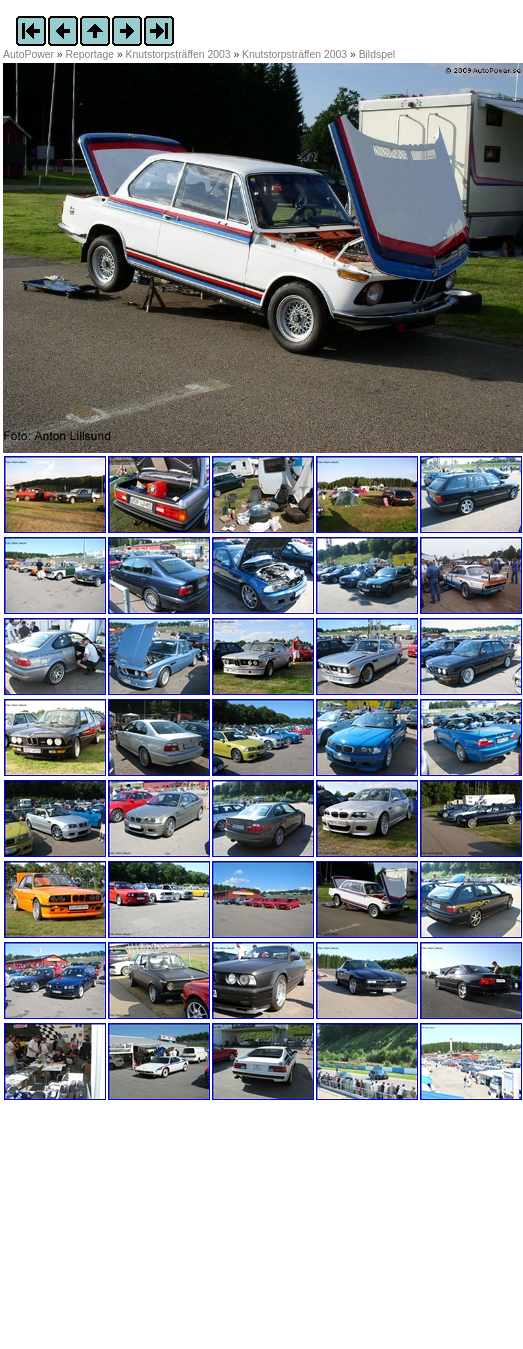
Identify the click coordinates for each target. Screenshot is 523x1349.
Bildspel (377, 54)
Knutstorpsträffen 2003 (178, 54)
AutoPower (28, 54)
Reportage (90, 54)
